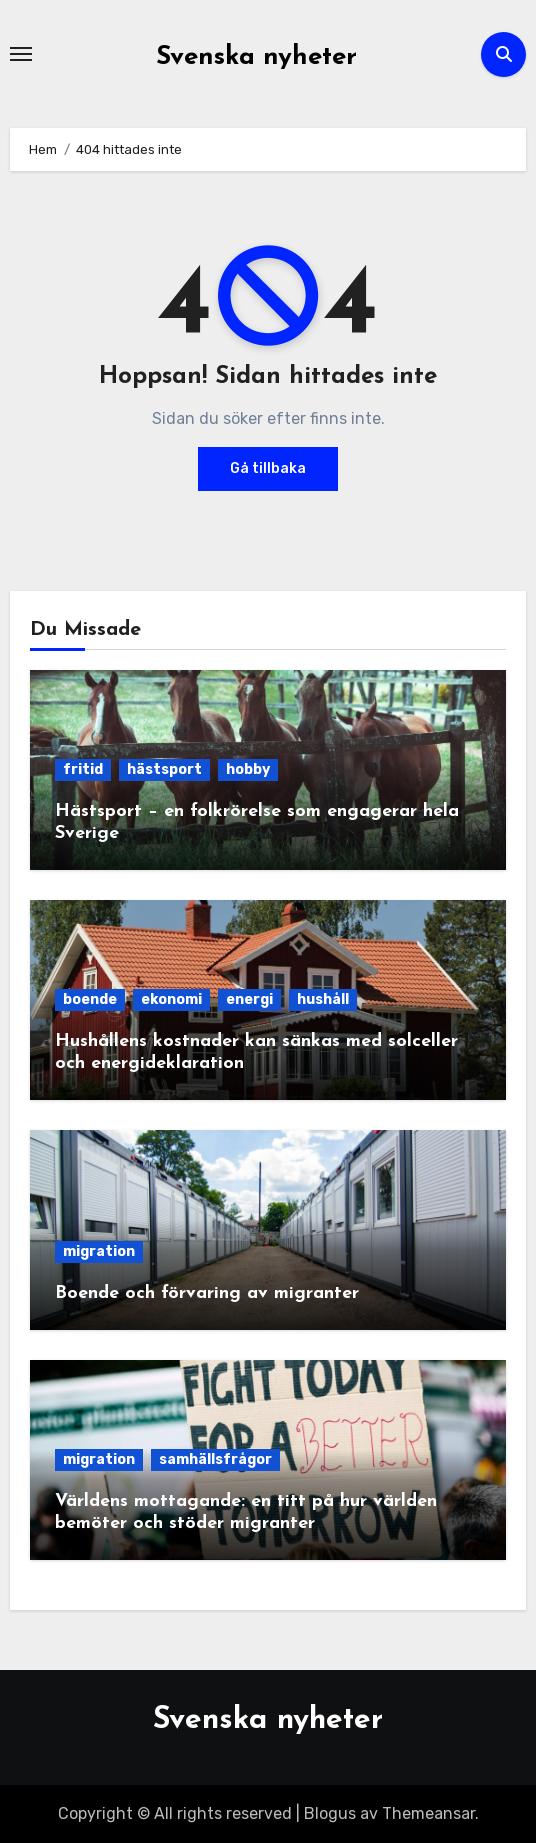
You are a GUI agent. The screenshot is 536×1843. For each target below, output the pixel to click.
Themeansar (428, 1813)
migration (99, 1251)
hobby (248, 769)
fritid (83, 769)
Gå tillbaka (268, 468)
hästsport (164, 769)
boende (90, 999)
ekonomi (171, 999)
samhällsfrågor (215, 1459)
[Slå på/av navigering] (21, 54)
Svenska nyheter (256, 57)
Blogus (330, 1813)
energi (249, 999)
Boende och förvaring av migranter (207, 1293)
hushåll (323, 999)
